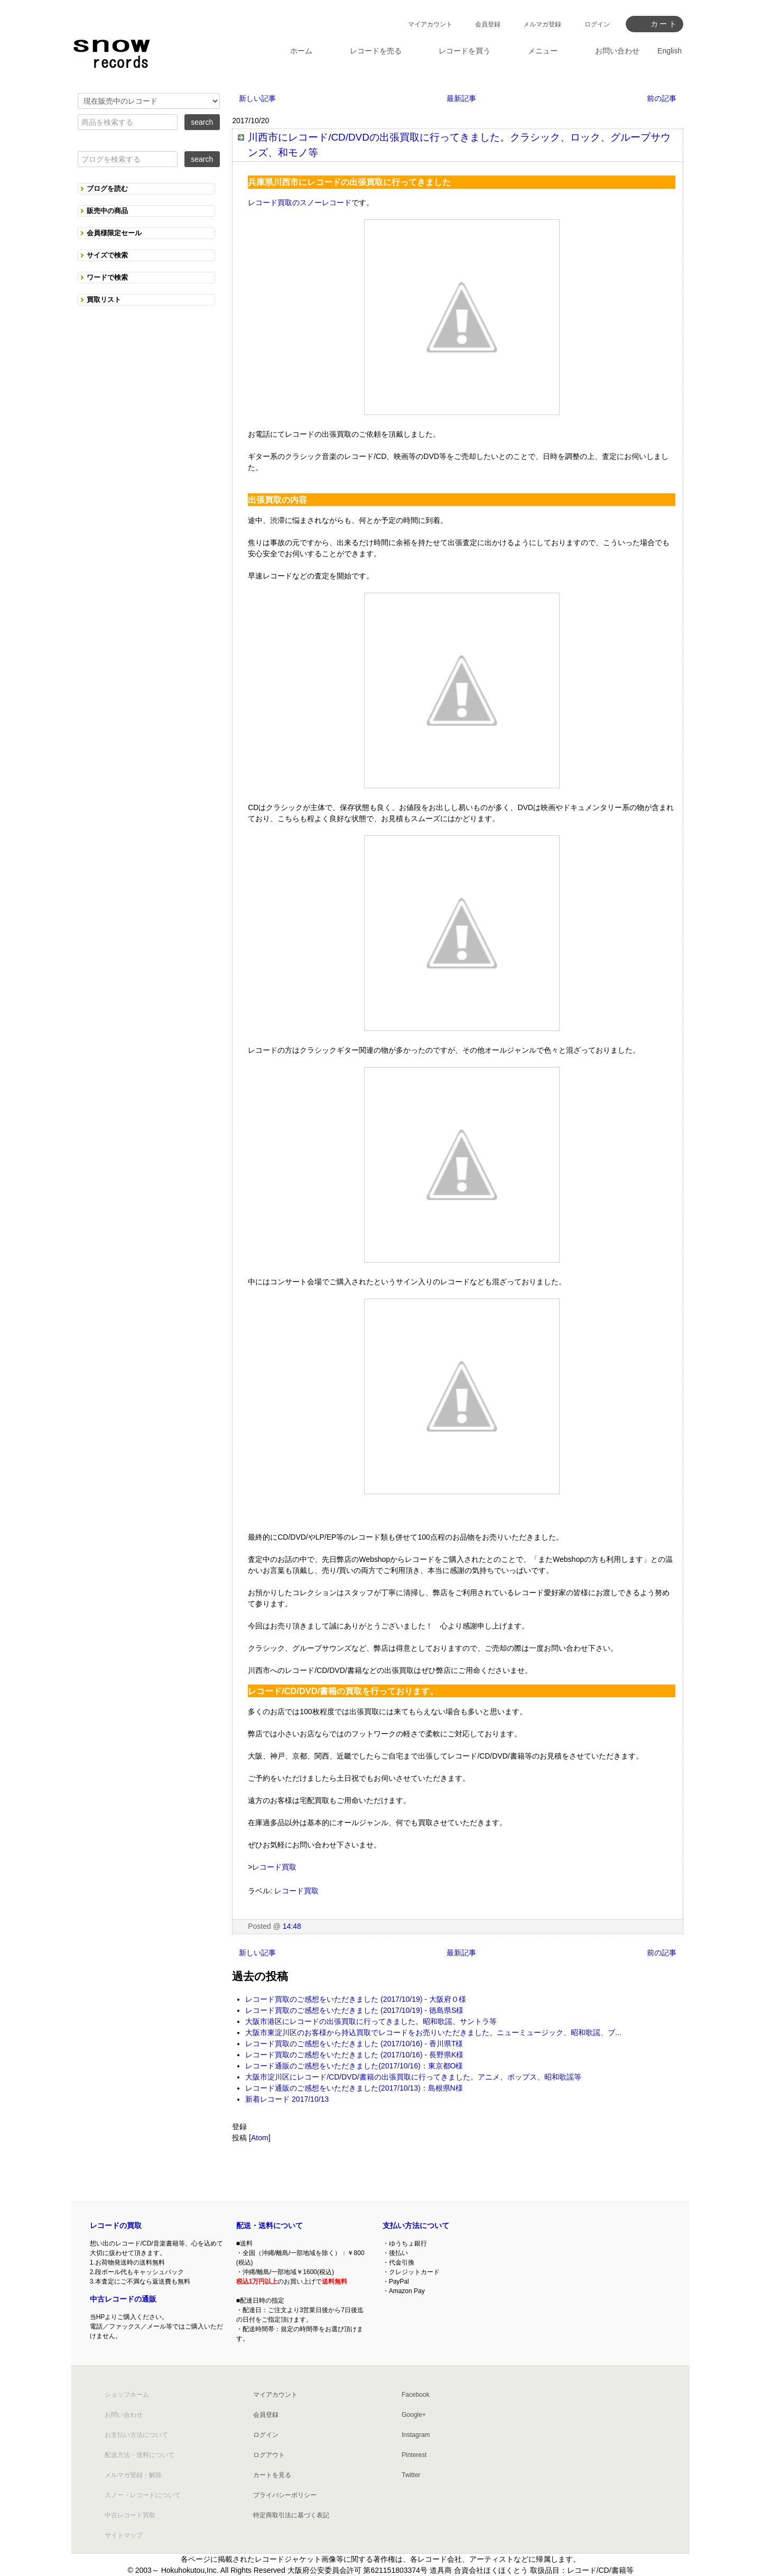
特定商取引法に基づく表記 (291, 2515)
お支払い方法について (136, 2435)
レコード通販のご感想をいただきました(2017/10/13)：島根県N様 (354, 2088)
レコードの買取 (116, 2225)
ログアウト (269, 2455)
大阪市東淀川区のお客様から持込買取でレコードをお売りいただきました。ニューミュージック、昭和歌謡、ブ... (433, 2032)
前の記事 (661, 98)
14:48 (292, 1926)
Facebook (416, 2394)
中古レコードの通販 (123, 2299)
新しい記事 (257, 98)
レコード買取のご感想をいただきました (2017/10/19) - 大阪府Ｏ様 (355, 1999)
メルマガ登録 (542, 24)
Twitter (411, 2475)
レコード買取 (274, 1867)
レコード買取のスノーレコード (299, 202)
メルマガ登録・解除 (133, 2475)
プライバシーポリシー (285, 2495)
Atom (259, 2137)
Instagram (416, 2435)
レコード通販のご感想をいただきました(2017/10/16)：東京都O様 (354, 2066)
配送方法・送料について (139, 2455)
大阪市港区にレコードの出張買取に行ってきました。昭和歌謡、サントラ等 (371, 2021)
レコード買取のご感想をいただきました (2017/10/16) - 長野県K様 (354, 2054)
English (669, 51)
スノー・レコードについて (143, 2495)
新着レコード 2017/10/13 (287, 2099)
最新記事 (461, 98)
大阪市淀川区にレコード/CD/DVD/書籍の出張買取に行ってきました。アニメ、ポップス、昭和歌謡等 (413, 2077)
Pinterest (414, 2455)
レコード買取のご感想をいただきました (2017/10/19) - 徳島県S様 (354, 2010)
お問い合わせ (124, 2414)
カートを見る (272, 2475)
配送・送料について (269, 2225)
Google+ (414, 2414)
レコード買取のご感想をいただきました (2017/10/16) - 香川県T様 (354, 2043)
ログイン (597, 24)
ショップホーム (127, 2394)
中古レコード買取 (130, 2515)
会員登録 (487, 24)
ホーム (301, 51)
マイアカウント (430, 24)
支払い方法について (416, 2225)
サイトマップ (124, 2535)
